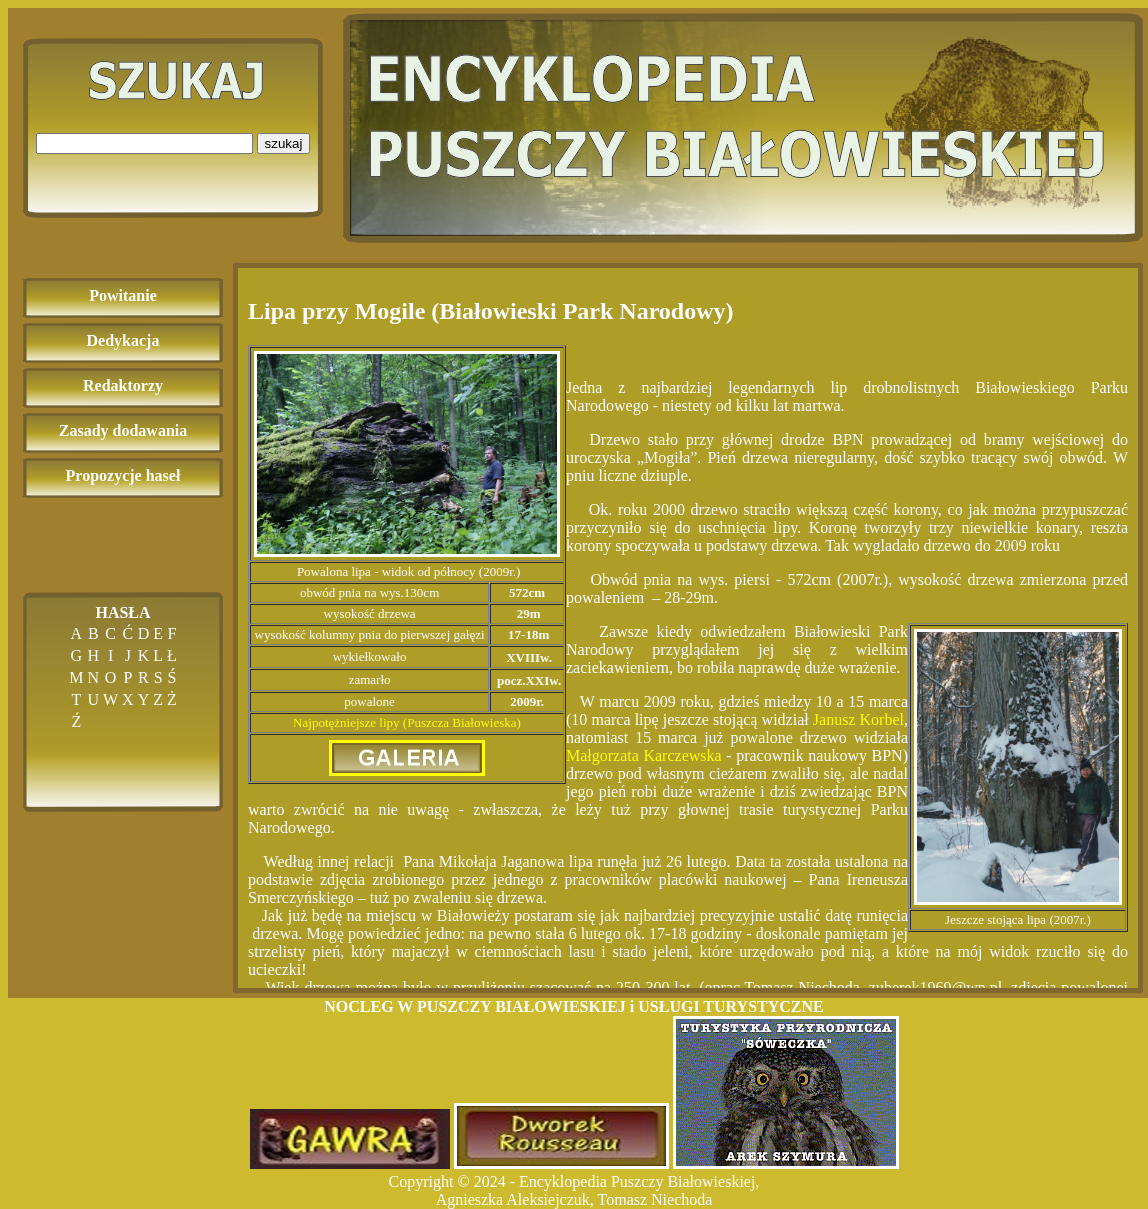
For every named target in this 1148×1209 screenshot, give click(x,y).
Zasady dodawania (123, 430)
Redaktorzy (123, 385)
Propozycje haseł (123, 475)
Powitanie (123, 295)
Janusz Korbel (858, 719)
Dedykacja (123, 340)
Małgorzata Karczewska (644, 755)
